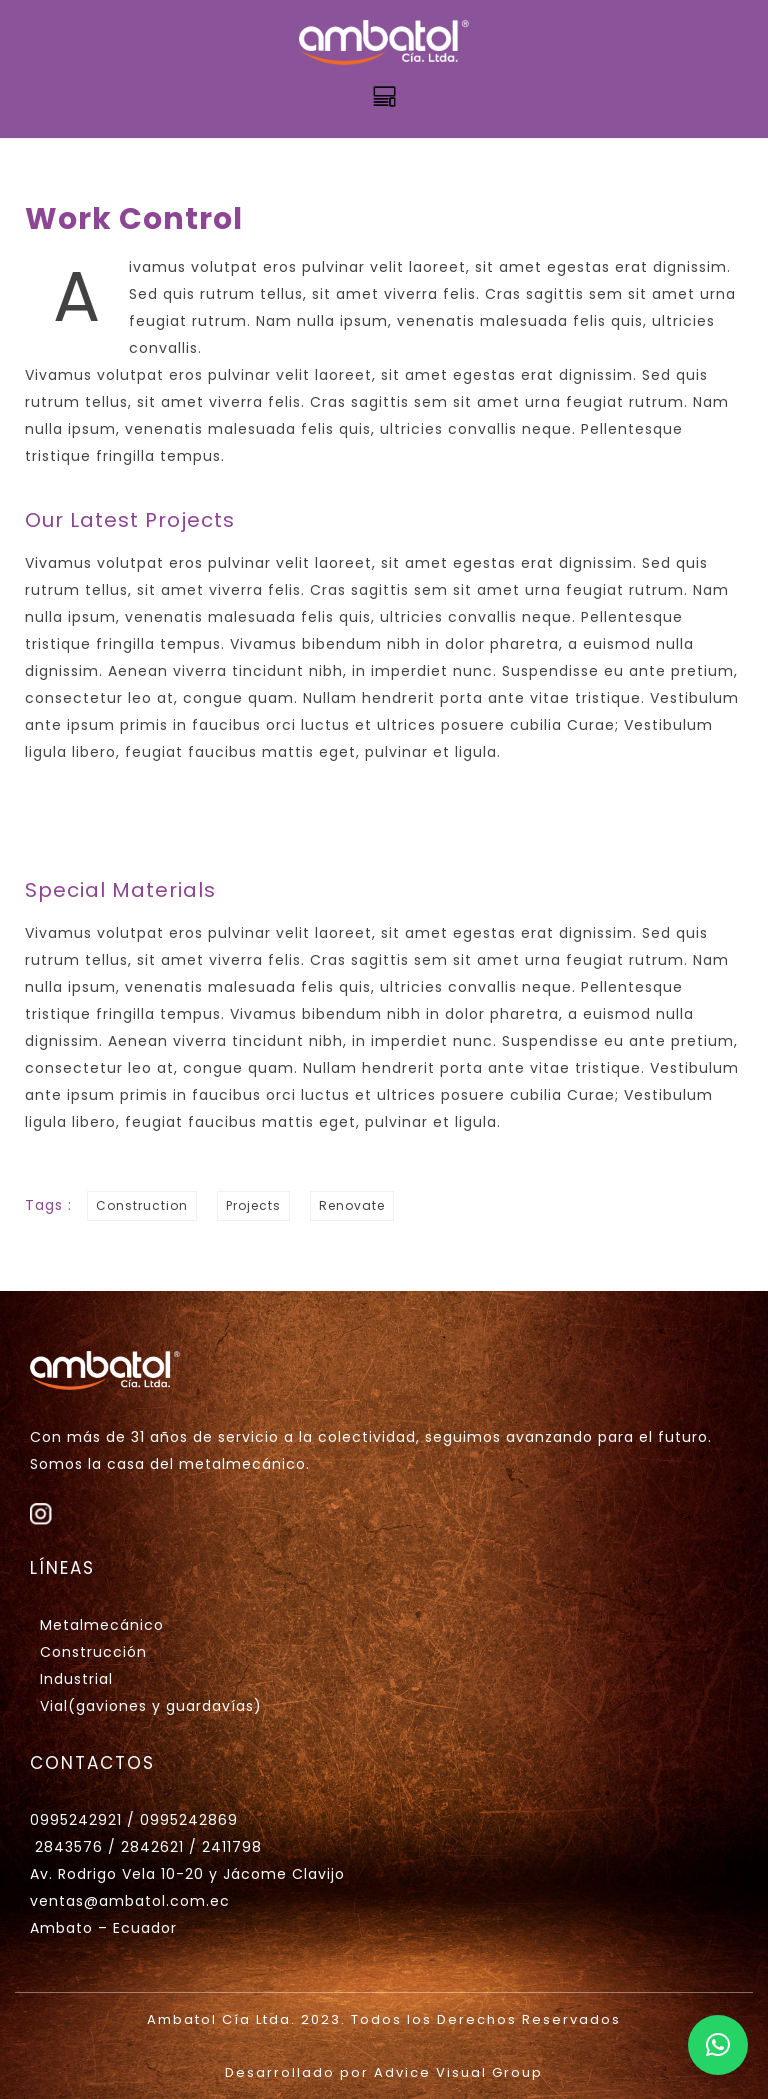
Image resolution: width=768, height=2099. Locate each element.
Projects (253, 1205)
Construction (142, 1205)
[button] (718, 2045)
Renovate (352, 1205)
